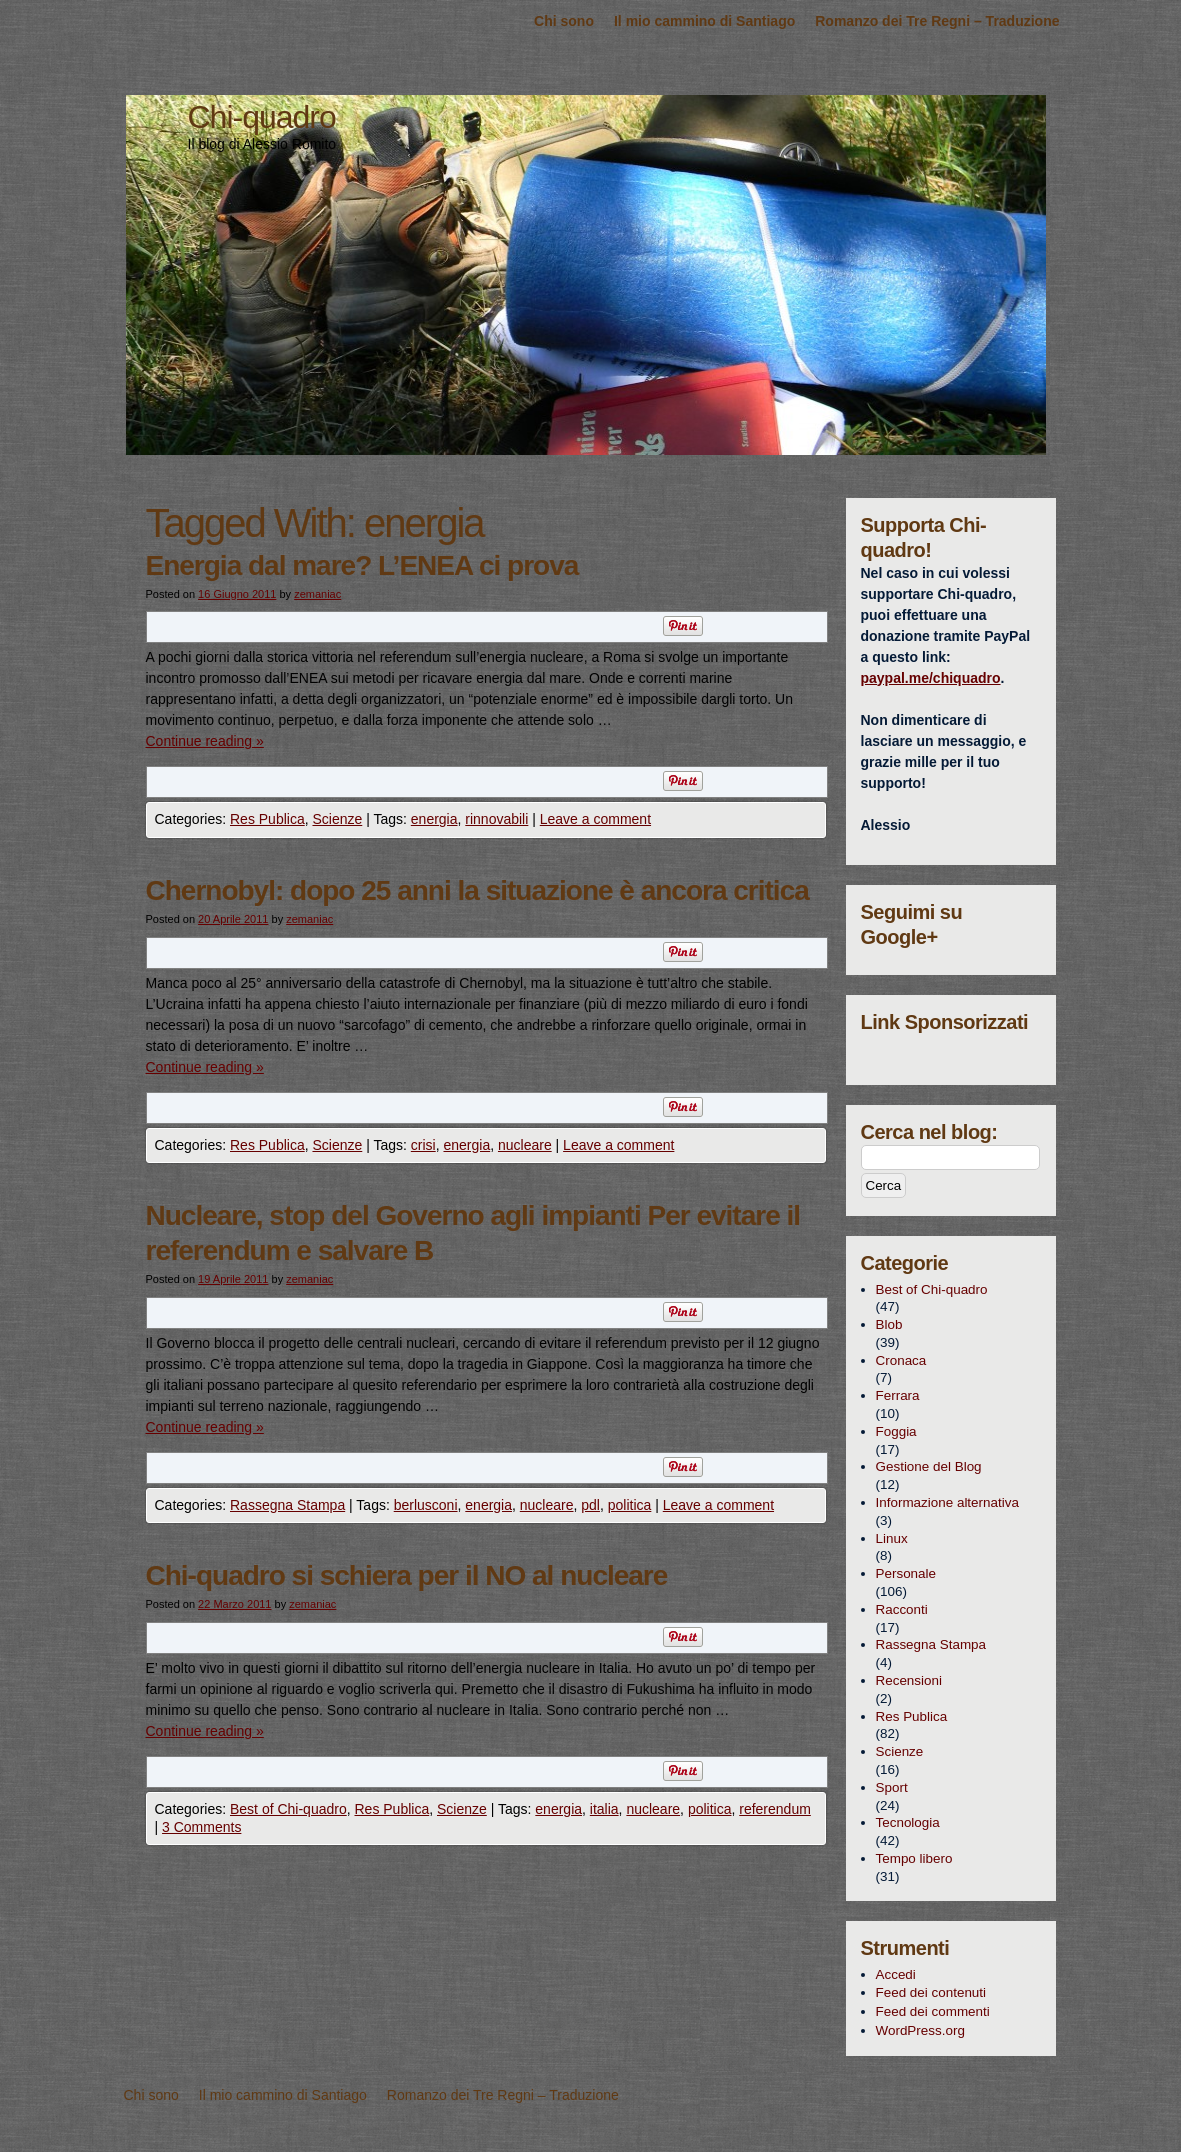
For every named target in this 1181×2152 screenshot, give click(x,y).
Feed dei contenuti (931, 1992)
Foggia (896, 1431)
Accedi (896, 1974)
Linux (892, 1538)
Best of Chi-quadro (288, 1809)
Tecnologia (908, 1822)
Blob (889, 1324)
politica (630, 1505)
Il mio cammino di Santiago (704, 21)
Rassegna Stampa (287, 1505)
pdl (590, 1505)
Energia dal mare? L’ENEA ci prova (362, 565)
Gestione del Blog (929, 1466)
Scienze (337, 819)
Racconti (902, 1609)
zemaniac (317, 594)
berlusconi (426, 1505)
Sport (892, 1787)
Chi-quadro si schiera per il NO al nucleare (407, 1575)
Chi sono (564, 21)
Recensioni (909, 1680)
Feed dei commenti (933, 2011)
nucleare (525, 1145)
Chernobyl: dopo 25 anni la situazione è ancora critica (477, 890)
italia (604, 1809)
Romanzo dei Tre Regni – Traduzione (937, 21)
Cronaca (901, 1360)
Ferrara (898, 1395)
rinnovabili (496, 819)
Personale (906, 1573)
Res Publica (267, 819)
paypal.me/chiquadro (931, 678)
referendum (775, 1809)
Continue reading (205, 741)
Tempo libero (914, 1858)
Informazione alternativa (947, 1502)
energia (434, 819)
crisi (423, 1145)
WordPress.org (920, 2030)
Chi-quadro (262, 117)
